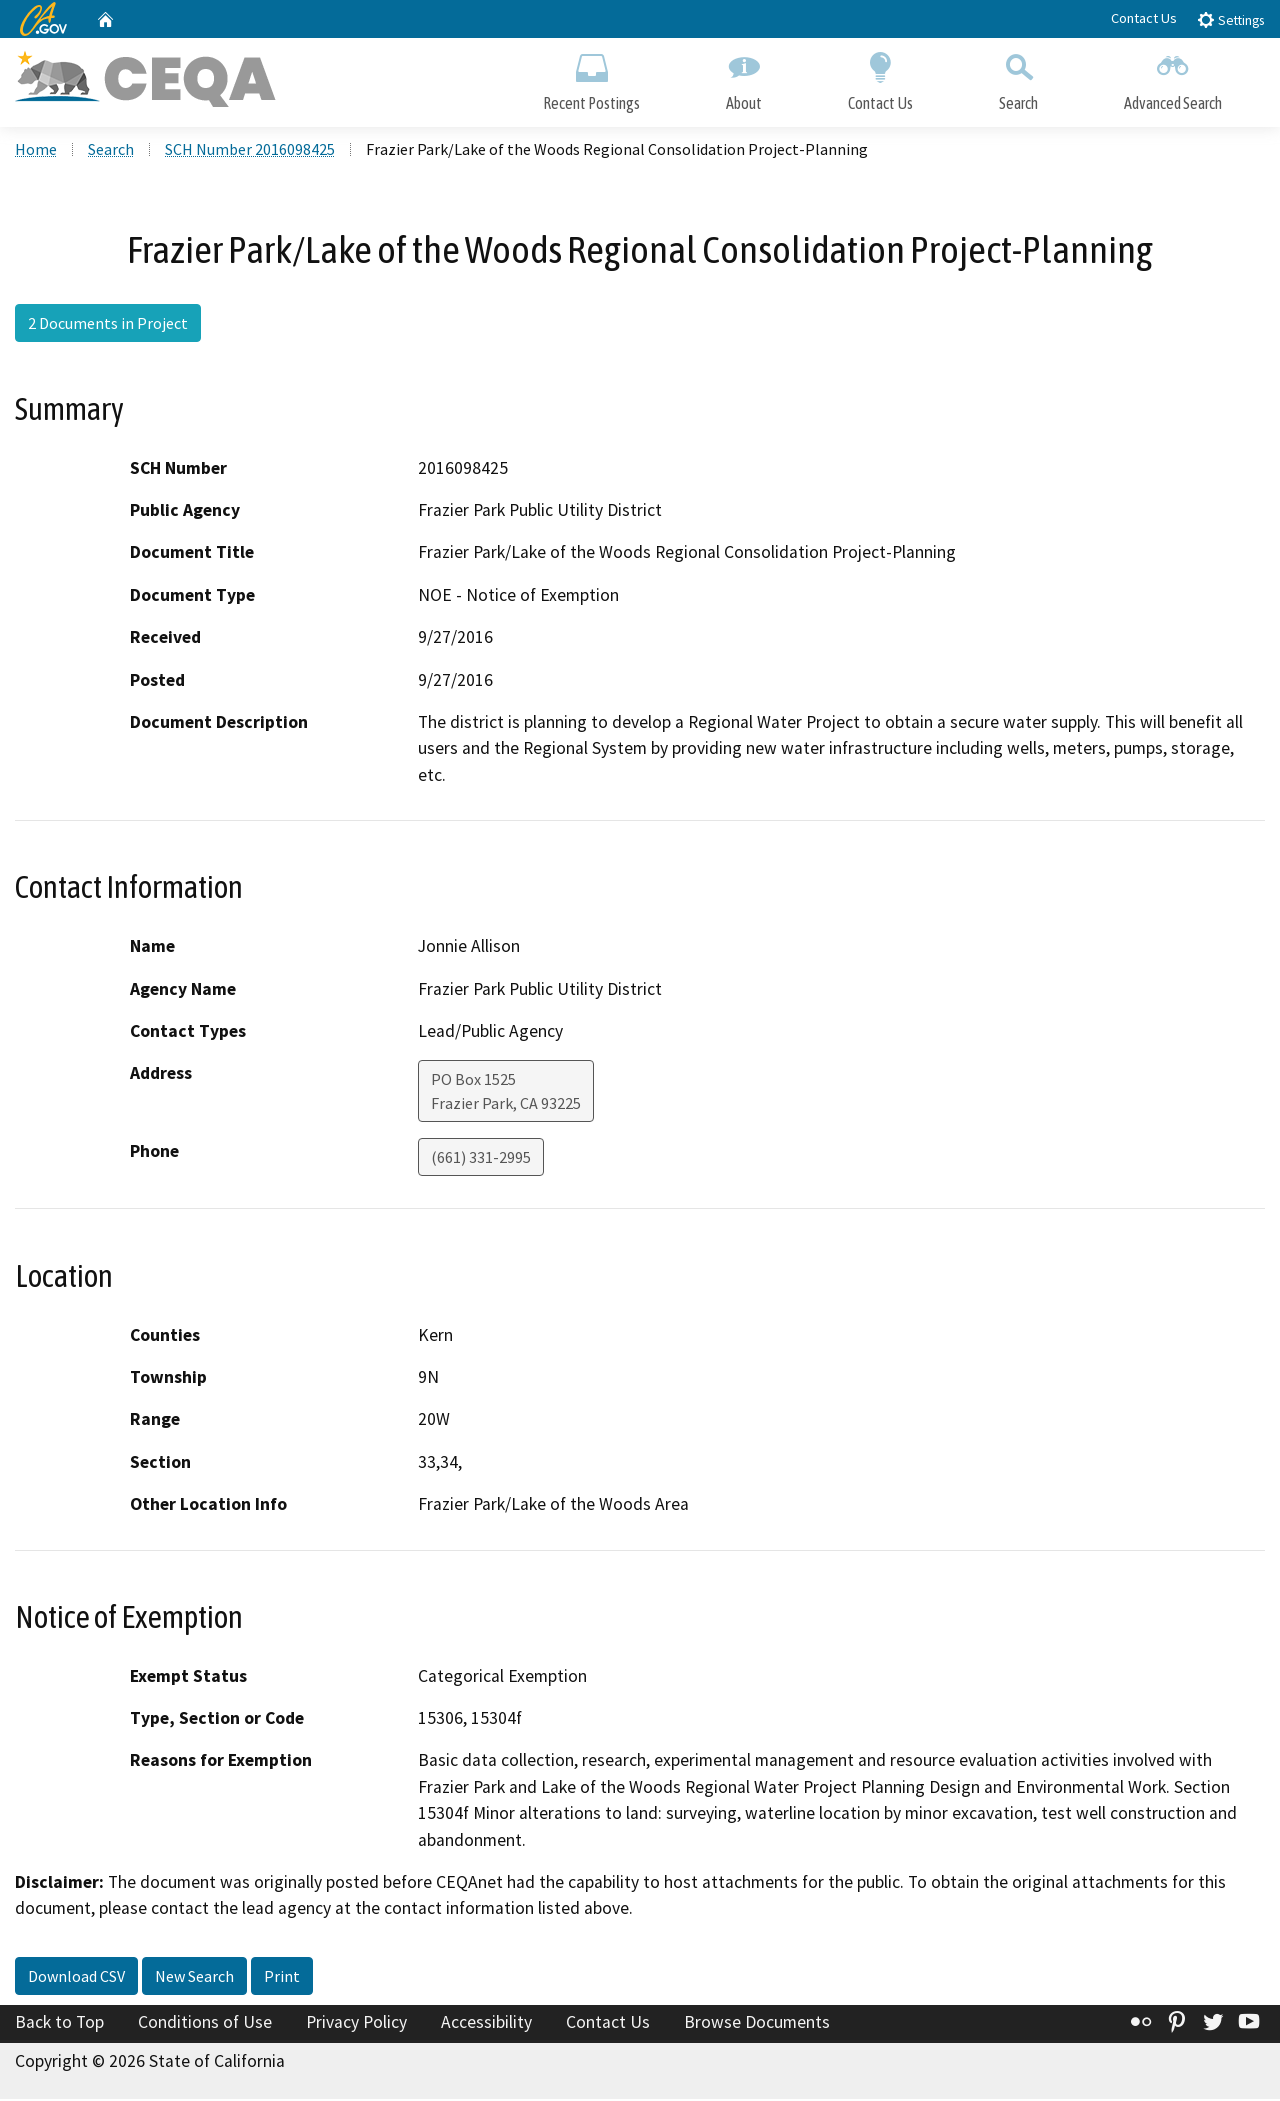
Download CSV (76, 1978)
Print (282, 1978)
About (744, 77)
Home (36, 151)
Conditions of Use (205, 2024)
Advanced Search (1173, 77)
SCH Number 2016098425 (250, 151)
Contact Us (1144, 18)
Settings (1230, 19)
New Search (194, 1978)
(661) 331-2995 (481, 1159)
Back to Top (59, 2024)
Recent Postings (591, 77)
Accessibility (486, 2024)
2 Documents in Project (108, 325)
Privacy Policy (356, 2024)
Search (1018, 77)
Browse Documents (757, 2024)
